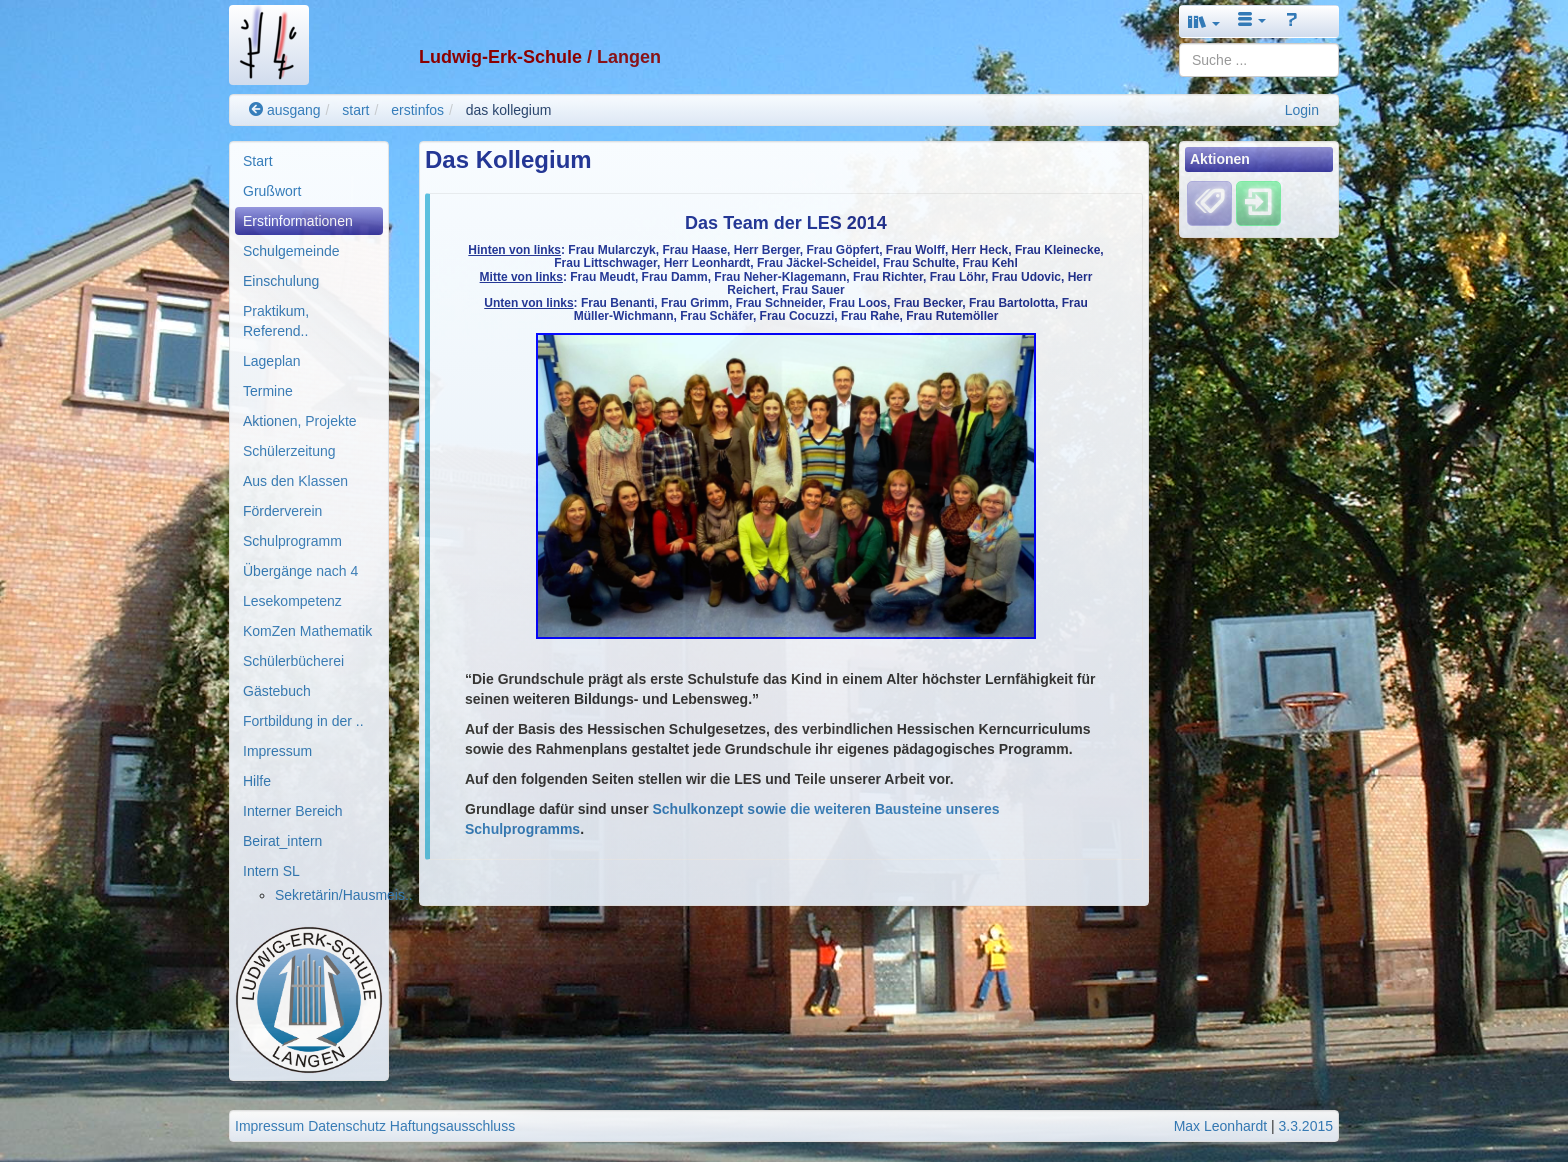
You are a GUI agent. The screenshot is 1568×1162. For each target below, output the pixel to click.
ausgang (285, 110)
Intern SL (271, 871)
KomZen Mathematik (307, 631)
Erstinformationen (298, 221)
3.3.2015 (1306, 1126)
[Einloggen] (1258, 203)
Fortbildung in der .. (303, 721)
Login (1302, 110)
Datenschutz (347, 1126)
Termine (268, 391)
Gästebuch (277, 691)
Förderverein (282, 511)
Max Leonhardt (1220, 1126)
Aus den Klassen (295, 481)
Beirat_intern (282, 841)
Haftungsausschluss (452, 1126)
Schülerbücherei (293, 661)
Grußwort (272, 191)
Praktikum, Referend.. (276, 321)
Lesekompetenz (292, 601)
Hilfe (257, 781)
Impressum (277, 751)
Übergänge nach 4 (300, 571)
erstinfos (417, 110)
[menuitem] (309, 161)
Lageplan (272, 361)
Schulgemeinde (291, 251)
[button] (1204, 21)
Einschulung (281, 281)
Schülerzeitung (289, 451)
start (355, 110)
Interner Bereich (293, 811)
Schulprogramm (292, 541)
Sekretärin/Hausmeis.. (344, 895)
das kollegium (509, 110)
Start (258, 161)
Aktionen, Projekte (300, 421)
